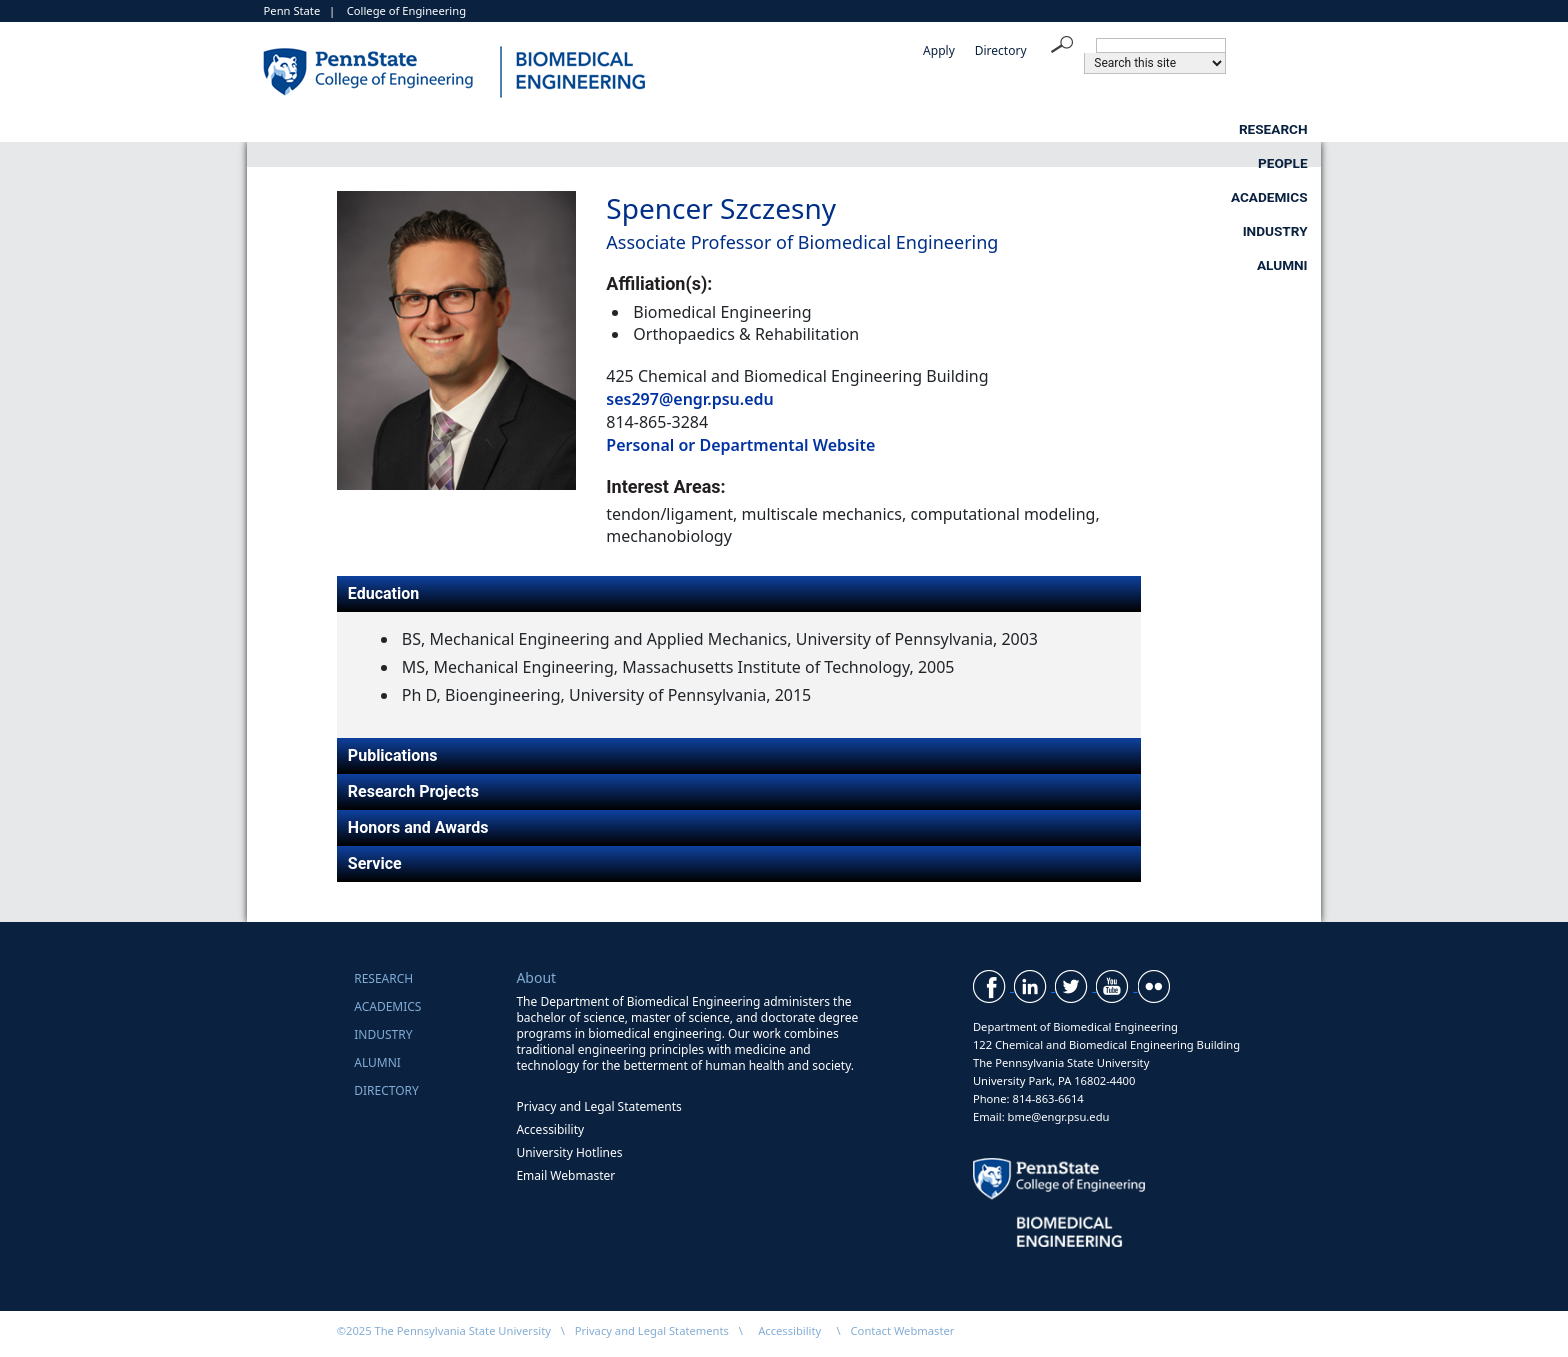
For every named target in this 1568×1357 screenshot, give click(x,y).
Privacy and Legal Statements (598, 1106)
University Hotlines (569, 1152)
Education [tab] (383, 593)
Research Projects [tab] (413, 791)
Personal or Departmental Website (740, 445)
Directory (1001, 50)
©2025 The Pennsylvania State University (444, 1330)
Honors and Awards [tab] (418, 827)
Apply (939, 50)
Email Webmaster (565, 1175)
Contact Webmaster (903, 1330)
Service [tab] (375, 863)
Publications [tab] (393, 755)
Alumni (1282, 129)
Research (634, 129)
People (793, 129)
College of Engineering (406, 10)
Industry (1125, 129)
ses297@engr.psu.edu (689, 399)
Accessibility (550, 1129)
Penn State (292, 10)
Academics (955, 129)
